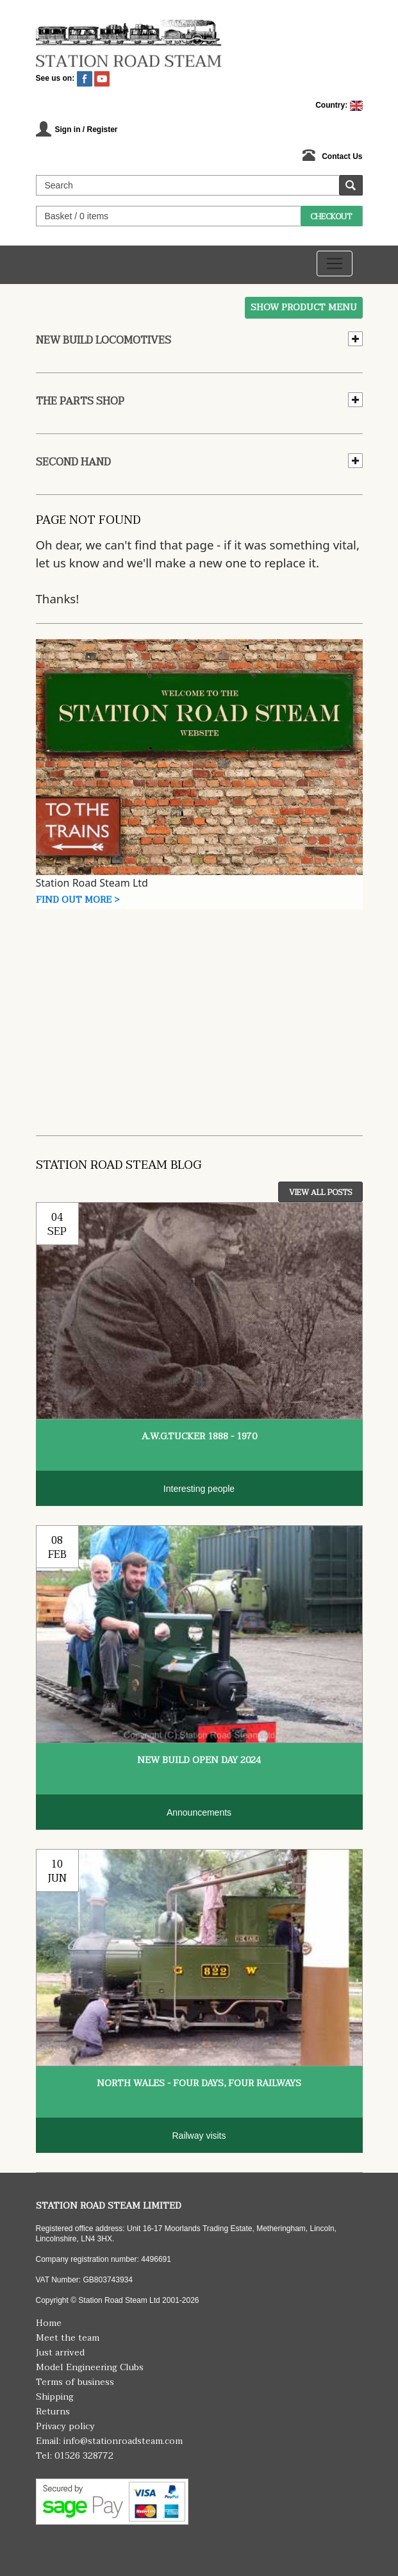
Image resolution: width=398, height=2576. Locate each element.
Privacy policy (65, 2426)
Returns (53, 2411)
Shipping (55, 2396)
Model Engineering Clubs (90, 2367)
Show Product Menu (304, 307)
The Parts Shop (80, 401)
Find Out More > (78, 899)
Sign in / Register (86, 129)
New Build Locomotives (103, 340)
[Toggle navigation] (334, 263)
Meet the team (67, 2337)
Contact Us (342, 156)
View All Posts (320, 1192)
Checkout (331, 216)
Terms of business (75, 2382)
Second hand (73, 462)
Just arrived (60, 2352)
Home (49, 2323)
